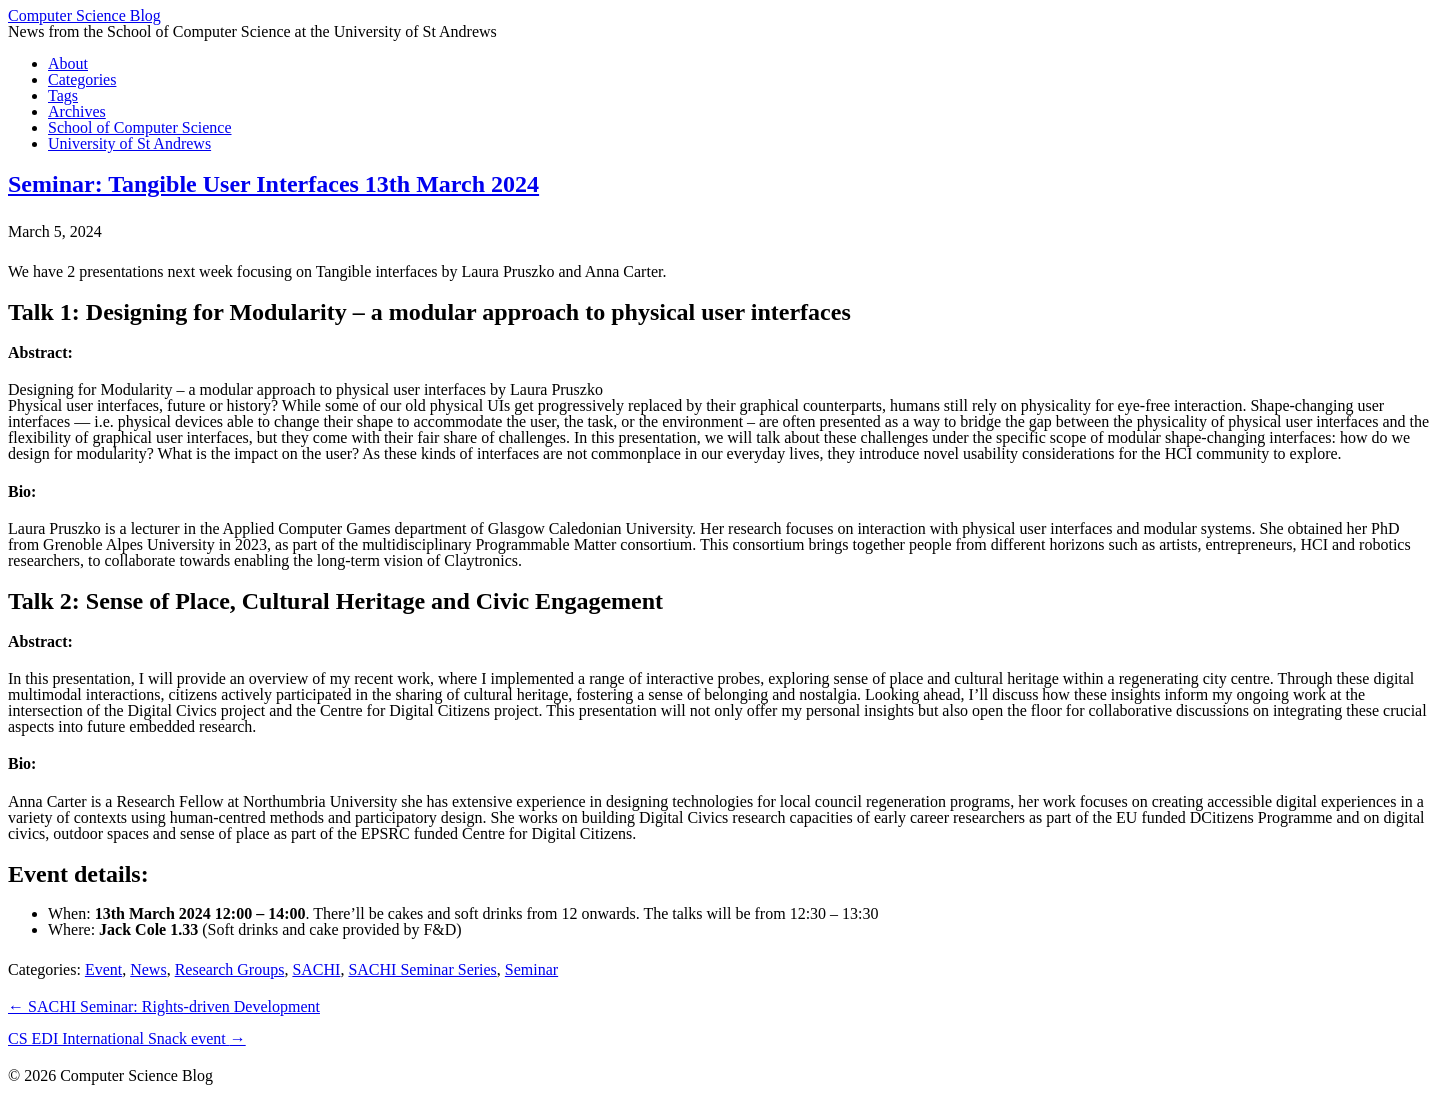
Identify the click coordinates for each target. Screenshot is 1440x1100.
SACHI (316, 969)
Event (103, 969)
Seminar (531, 969)
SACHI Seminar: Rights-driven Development (164, 1006)
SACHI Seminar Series (422, 969)
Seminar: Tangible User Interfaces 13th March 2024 (273, 184)
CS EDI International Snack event (127, 1038)
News (148, 969)
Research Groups (230, 969)
